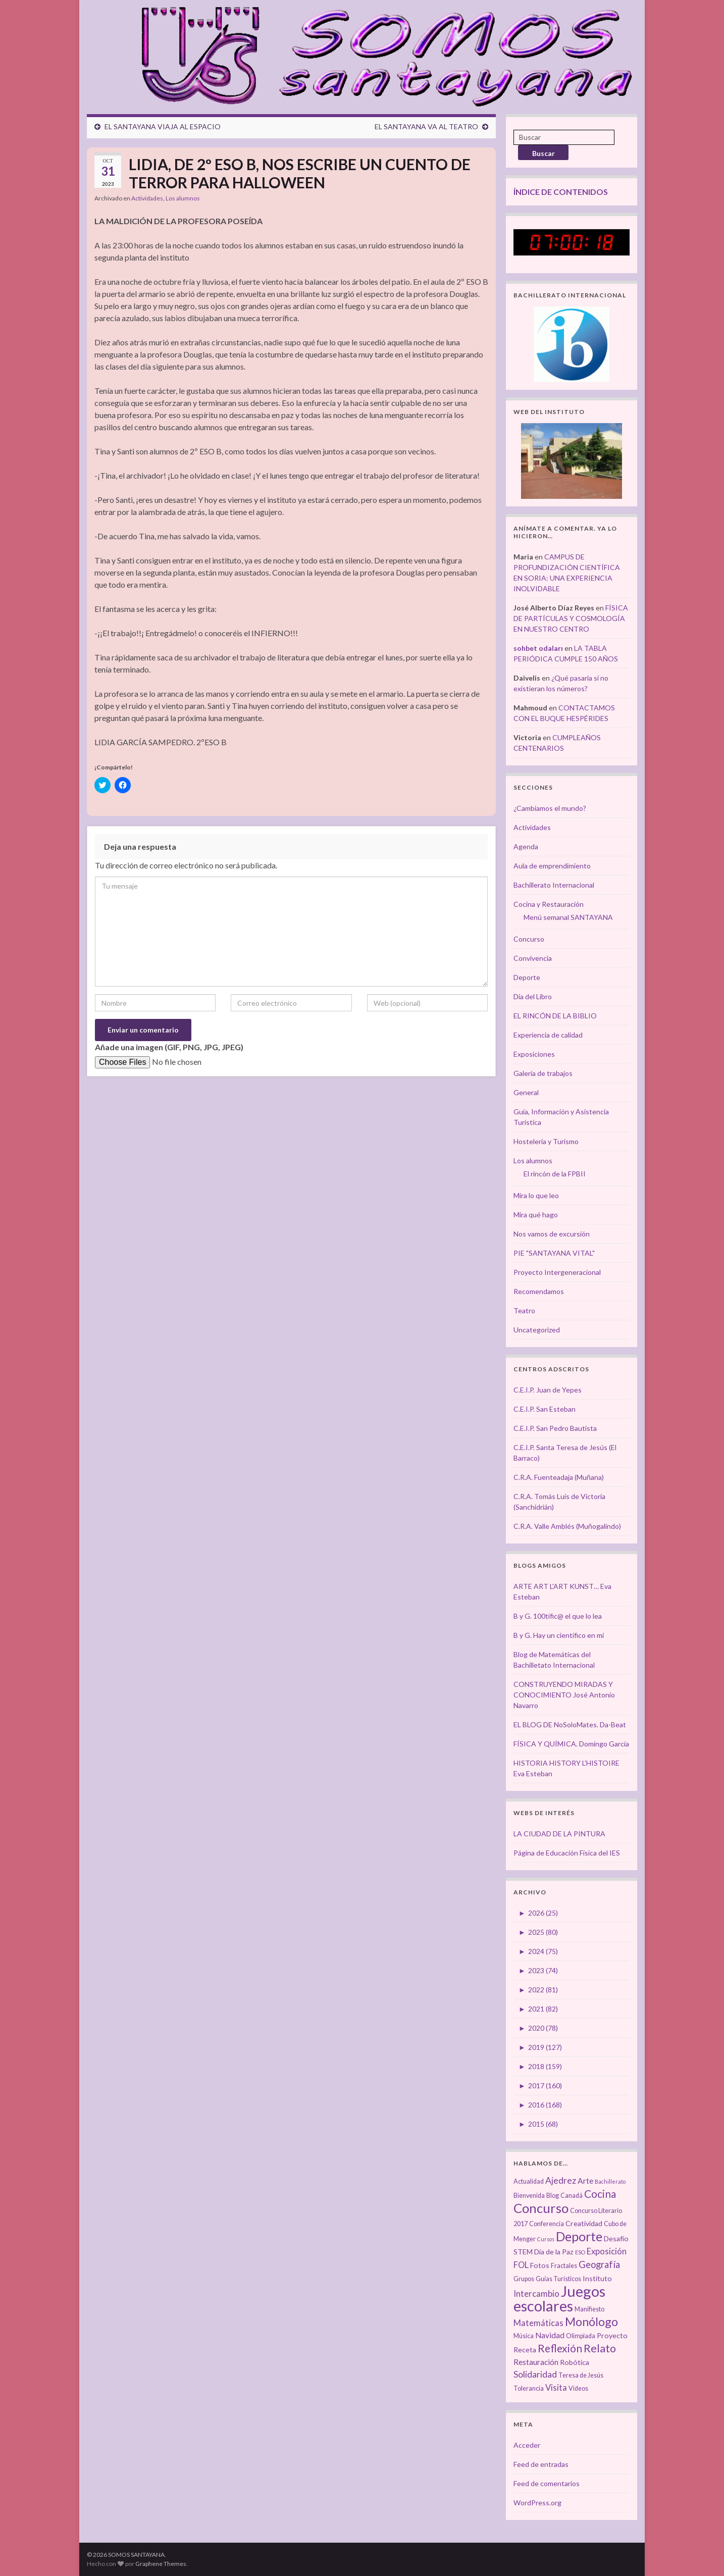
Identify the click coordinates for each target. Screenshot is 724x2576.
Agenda (525, 846)
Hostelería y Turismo (546, 1141)
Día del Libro (532, 996)
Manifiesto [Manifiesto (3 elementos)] (589, 2309)
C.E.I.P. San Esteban (544, 1409)
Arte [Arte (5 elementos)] (585, 2180)
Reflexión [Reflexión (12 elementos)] (560, 2348)
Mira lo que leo (536, 1195)
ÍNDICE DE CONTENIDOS (560, 191)
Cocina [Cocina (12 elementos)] (600, 2193)
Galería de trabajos (543, 1073)
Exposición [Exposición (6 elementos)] (607, 2251)
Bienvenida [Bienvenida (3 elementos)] (529, 2195)
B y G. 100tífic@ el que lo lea (557, 1616)
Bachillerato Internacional (553, 885)
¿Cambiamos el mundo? (549, 808)
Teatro (524, 1310)
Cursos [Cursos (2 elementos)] (545, 2239)
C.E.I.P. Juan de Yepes (547, 1389)
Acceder (526, 2445)
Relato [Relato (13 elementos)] (600, 2348)
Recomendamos (538, 1291)
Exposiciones (534, 1054)
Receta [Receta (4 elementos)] (524, 2349)
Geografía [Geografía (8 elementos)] (599, 2264)
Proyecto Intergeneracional (557, 1272)
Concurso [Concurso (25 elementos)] (540, 2208)
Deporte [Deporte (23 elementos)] (579, 2236)
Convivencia (532, 958)
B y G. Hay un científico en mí (558, 1635)
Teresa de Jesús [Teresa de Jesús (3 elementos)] (580, 2375)
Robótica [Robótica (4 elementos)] (574, 2362)
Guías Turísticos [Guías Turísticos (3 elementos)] (558, 2279)
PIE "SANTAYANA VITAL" (554, 1253)
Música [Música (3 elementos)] (523, 2336)
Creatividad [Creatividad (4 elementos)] (583, 2223)
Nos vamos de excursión (551, 1233)
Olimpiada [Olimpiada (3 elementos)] (580, 2336)
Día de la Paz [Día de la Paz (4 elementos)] (554, 2251)
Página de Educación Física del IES (566, 1852)
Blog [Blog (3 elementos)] (552, 2195)
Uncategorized (536, 1329)
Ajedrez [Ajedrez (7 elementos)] (560, 2180)
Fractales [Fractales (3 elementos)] (564, 2266)
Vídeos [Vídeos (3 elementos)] (578, 2388)
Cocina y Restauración (548, 904)
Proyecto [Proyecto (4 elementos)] (612, 2335)
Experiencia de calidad (548, 1035)
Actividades (147, 198)
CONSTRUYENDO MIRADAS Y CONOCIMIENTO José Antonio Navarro (564, 1695)
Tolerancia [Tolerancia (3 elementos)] (528, 2388)
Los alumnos (183, 198)
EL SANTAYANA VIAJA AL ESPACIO (163, 126)
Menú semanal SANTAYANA (568, 917)
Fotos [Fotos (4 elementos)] (539, 2265)
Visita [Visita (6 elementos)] (556, 2388)
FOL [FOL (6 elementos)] (521, 2265)
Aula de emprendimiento (552, 865)
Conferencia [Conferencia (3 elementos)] (546, 2224)
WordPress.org (537, 2502)
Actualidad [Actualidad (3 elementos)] (528, 2181)
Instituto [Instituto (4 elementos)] (597, 2278)
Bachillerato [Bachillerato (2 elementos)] (610, 2181)
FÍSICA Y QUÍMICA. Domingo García (571, 1743)
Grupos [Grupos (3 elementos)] (523, 2279)
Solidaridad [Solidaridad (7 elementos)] (535, 2374)
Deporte (526, 977)
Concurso (528, 939)
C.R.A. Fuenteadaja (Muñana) (558, 1477)
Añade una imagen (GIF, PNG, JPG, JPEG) (169, 1047)
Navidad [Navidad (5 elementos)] (549, 2335)
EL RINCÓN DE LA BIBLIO (555, 1015)
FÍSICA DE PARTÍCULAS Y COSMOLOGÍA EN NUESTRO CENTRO (570, 618)
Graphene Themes (160, 2563)
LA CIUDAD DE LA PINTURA (559, 1833)
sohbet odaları (538, 648)
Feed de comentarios (546, 2483)
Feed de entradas (540, 2464)
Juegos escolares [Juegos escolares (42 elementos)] (559, 2298)
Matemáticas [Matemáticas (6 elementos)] (538, 2323)
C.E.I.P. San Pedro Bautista (555, 1428)
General (526, 1092)
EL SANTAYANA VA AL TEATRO (426, 126)
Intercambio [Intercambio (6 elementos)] (536, 2294)
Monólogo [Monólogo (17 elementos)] (591, 2321)
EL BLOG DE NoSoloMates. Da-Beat (569, 1724)
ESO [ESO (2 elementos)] (580, 2252)
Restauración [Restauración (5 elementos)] (535, 2361)
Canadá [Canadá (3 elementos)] (571, 2195)
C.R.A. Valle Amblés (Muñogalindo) (567, 1526)
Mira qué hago (535, 1214)
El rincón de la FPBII (555, 1173)
